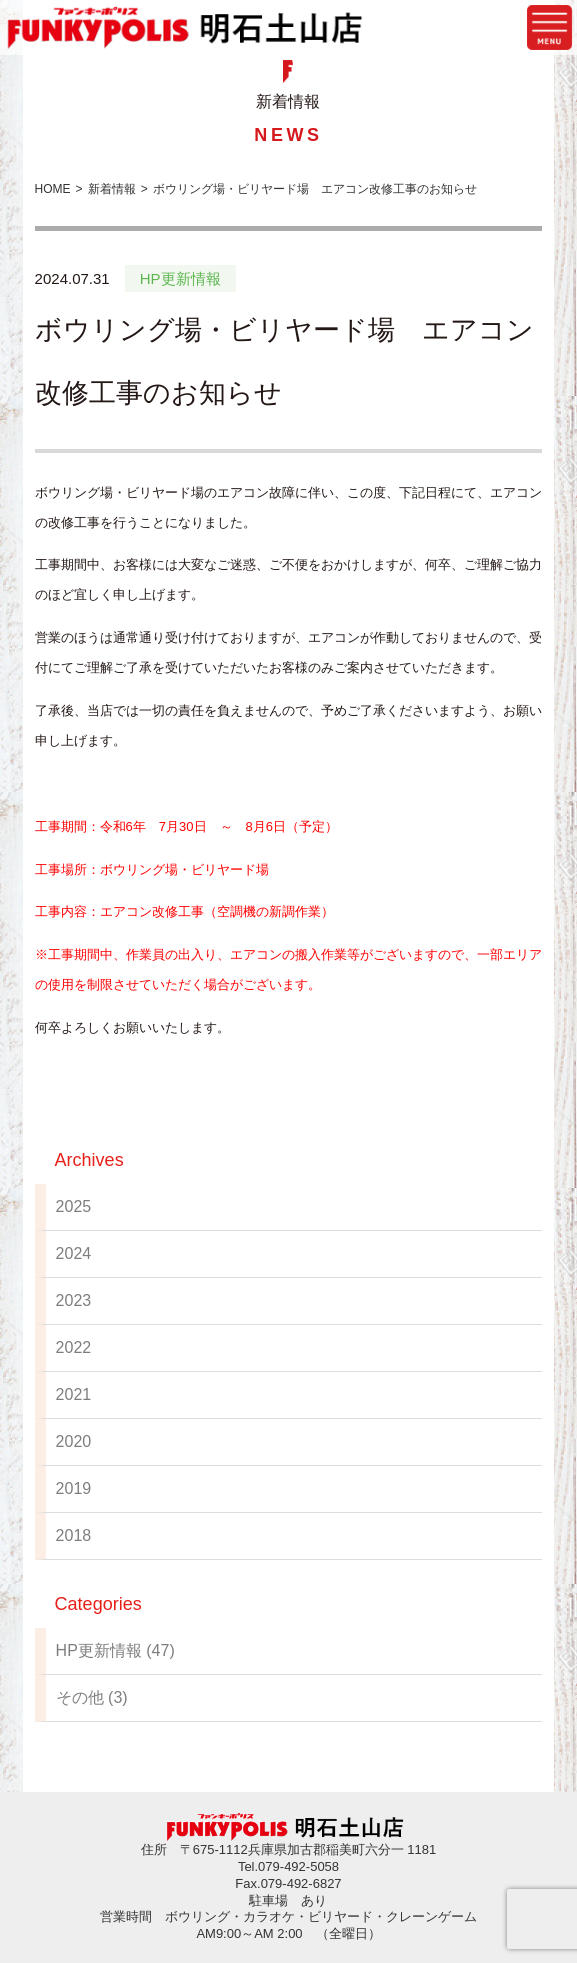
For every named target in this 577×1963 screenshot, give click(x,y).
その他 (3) (92, 1697)
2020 (74, 1441)
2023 (74, 1300)
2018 (74, 1535)
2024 (74, 1253)
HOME (53, 189)
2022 (74, 1347)
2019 (74, 1488)
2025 (74, 1206)
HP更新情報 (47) (115, 1650)
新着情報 (112, 189)
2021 (74, 1394)
